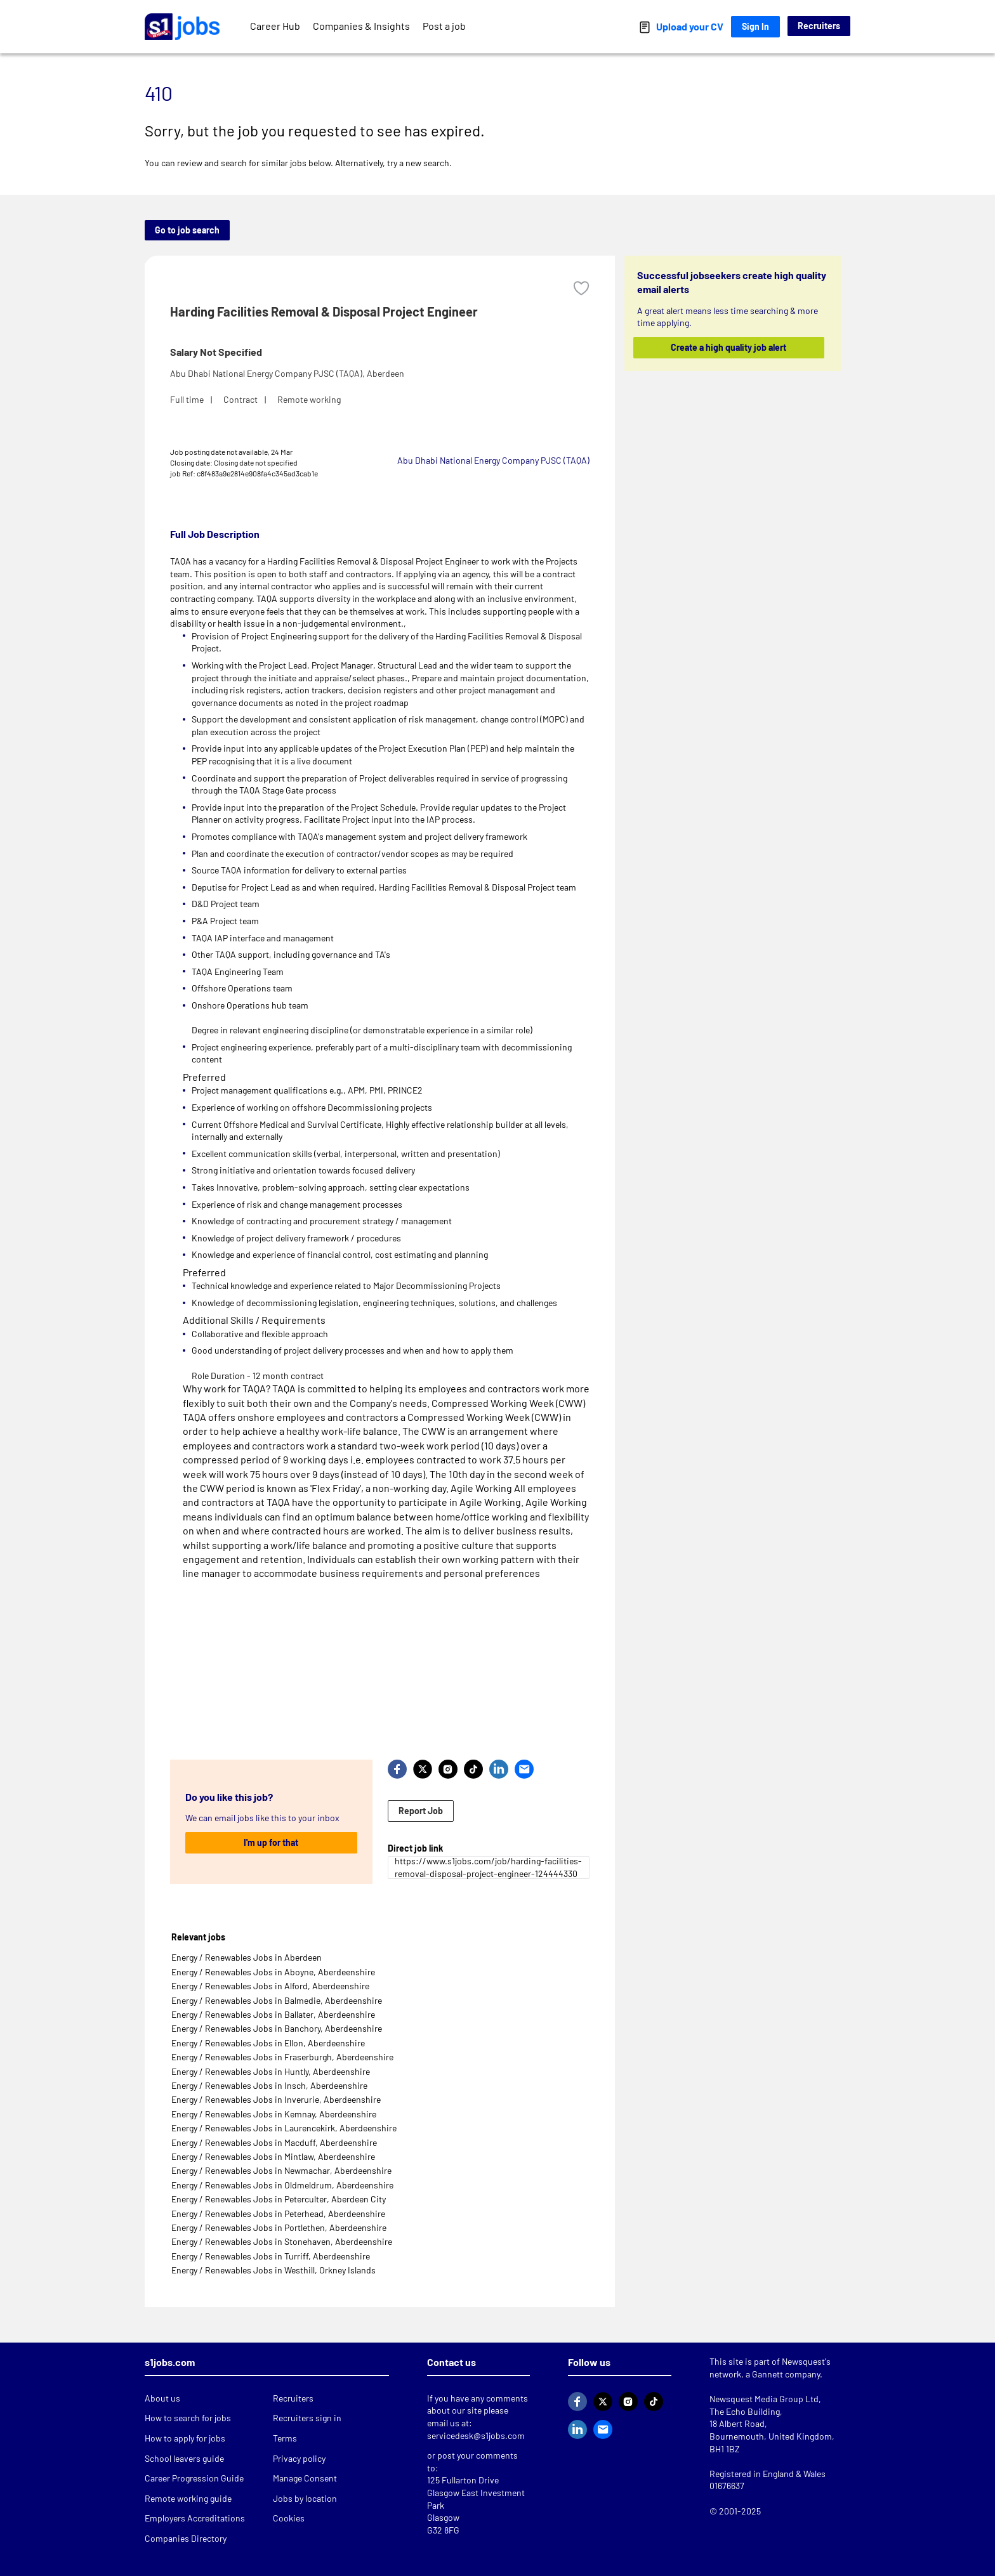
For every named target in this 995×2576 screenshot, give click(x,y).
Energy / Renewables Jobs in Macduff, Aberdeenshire (274, 2142)
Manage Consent (305, 2478)
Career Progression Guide (194, 2478)
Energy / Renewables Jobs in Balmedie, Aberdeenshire (276, 2000)
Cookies (289, 2518)
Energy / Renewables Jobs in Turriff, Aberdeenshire (270, 2256)
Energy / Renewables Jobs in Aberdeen (246, 1957)
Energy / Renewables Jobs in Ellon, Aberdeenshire (268, 2042)
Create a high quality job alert (729, 347)
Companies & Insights (361, 26)
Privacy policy (299, 2458)
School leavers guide (184, 2458)
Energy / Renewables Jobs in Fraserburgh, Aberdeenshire (282, 2056)
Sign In (755, 26)
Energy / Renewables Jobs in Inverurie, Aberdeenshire (276, 2099)
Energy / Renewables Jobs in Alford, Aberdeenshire (270, 1985)
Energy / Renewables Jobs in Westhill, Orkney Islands (273, 2270)
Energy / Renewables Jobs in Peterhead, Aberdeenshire (278, 2213)
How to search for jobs (188, 2417)
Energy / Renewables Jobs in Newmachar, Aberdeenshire (281, 2170)
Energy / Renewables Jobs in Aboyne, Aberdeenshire (273, 1971)
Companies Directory (186, 2538)
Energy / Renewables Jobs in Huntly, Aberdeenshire (270, 2071)
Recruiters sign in (307, 2417)
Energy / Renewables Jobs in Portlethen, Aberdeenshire (278, 2227)
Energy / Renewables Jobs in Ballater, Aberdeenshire (273, 2014)
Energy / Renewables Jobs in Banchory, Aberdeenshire (276, 2028)
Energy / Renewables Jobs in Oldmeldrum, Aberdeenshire (282, 2185)
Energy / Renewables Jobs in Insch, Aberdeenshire (269, 2085)
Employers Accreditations (195, 2518)
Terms (285, 2438)
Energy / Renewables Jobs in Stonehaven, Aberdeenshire (281, 2241)
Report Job (421, 1810)
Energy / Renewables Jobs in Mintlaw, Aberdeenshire (273, 2156)
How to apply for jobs (185, 2438)
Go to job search (187, 230)
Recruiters (819, 25)
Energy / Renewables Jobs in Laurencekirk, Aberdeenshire (284, 2127)
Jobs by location (305, 2498)
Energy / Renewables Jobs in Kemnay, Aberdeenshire (273, 2114)
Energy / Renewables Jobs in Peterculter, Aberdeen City (278, 2199)
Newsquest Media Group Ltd (764, 2398)
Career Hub (275, 26)
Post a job (444, 26)
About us (162, 2398)
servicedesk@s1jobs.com (476, 2435)
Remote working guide (188, 2498)
